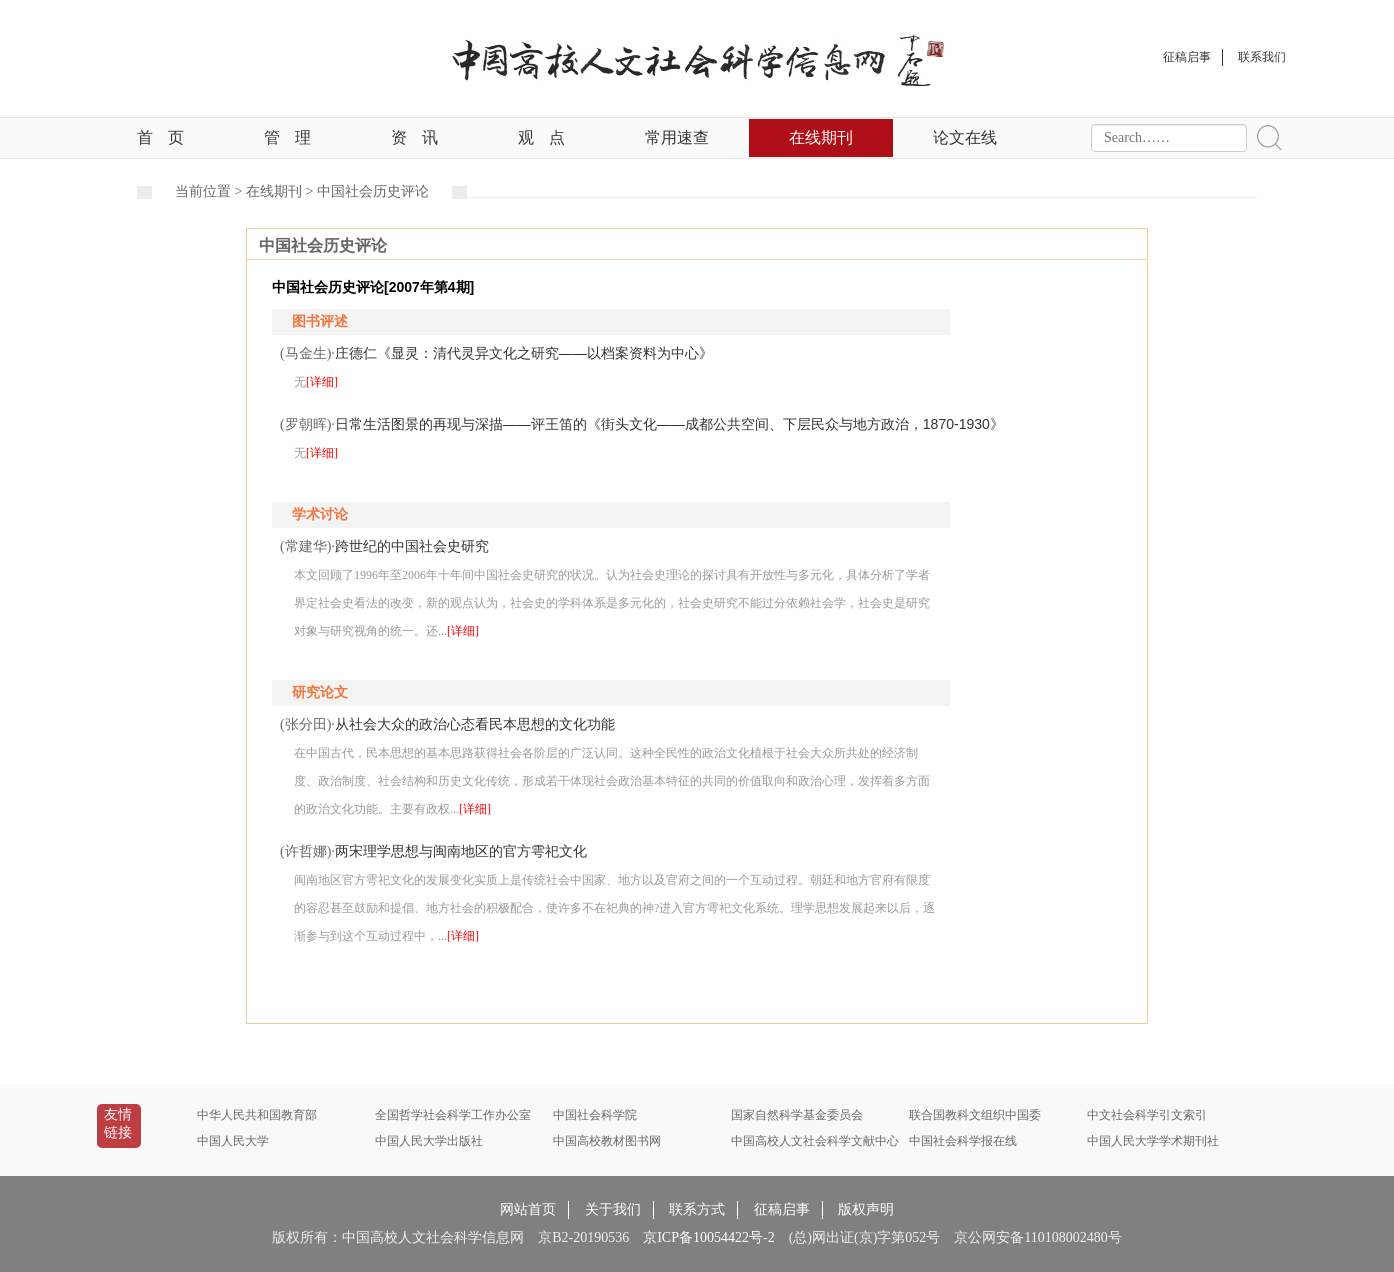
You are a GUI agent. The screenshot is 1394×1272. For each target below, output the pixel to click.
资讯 (414, 137)
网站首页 (528, 1209)
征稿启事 (782, 1209)
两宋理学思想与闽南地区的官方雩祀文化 (461, 851)
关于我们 (613, 1209)
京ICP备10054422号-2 (708, 1237)
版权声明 (866, 1209)
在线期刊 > (281, 191)
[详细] (322, 382)
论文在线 (965, 137)
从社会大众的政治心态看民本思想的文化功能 (475, 724)
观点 (541, 137)
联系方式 (697, 1209)
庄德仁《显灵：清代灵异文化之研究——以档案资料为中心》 (524, 353)
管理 (287, 137)
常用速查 (677, 137)
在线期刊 (821, 137)
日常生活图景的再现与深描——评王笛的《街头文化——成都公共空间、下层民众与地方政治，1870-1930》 (669, 424)
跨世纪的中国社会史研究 (412, 546)
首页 (160, 137)
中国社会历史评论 (373, 191)
